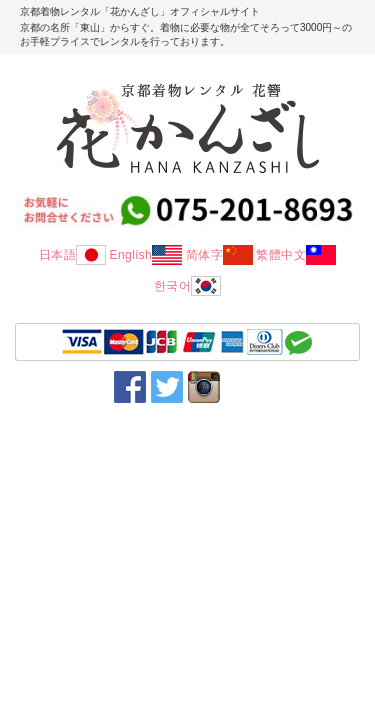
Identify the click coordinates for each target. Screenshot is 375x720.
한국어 (188, 286)
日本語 (73, 255)
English (145, 255)
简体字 (220, 255)
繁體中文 (296, 255)
